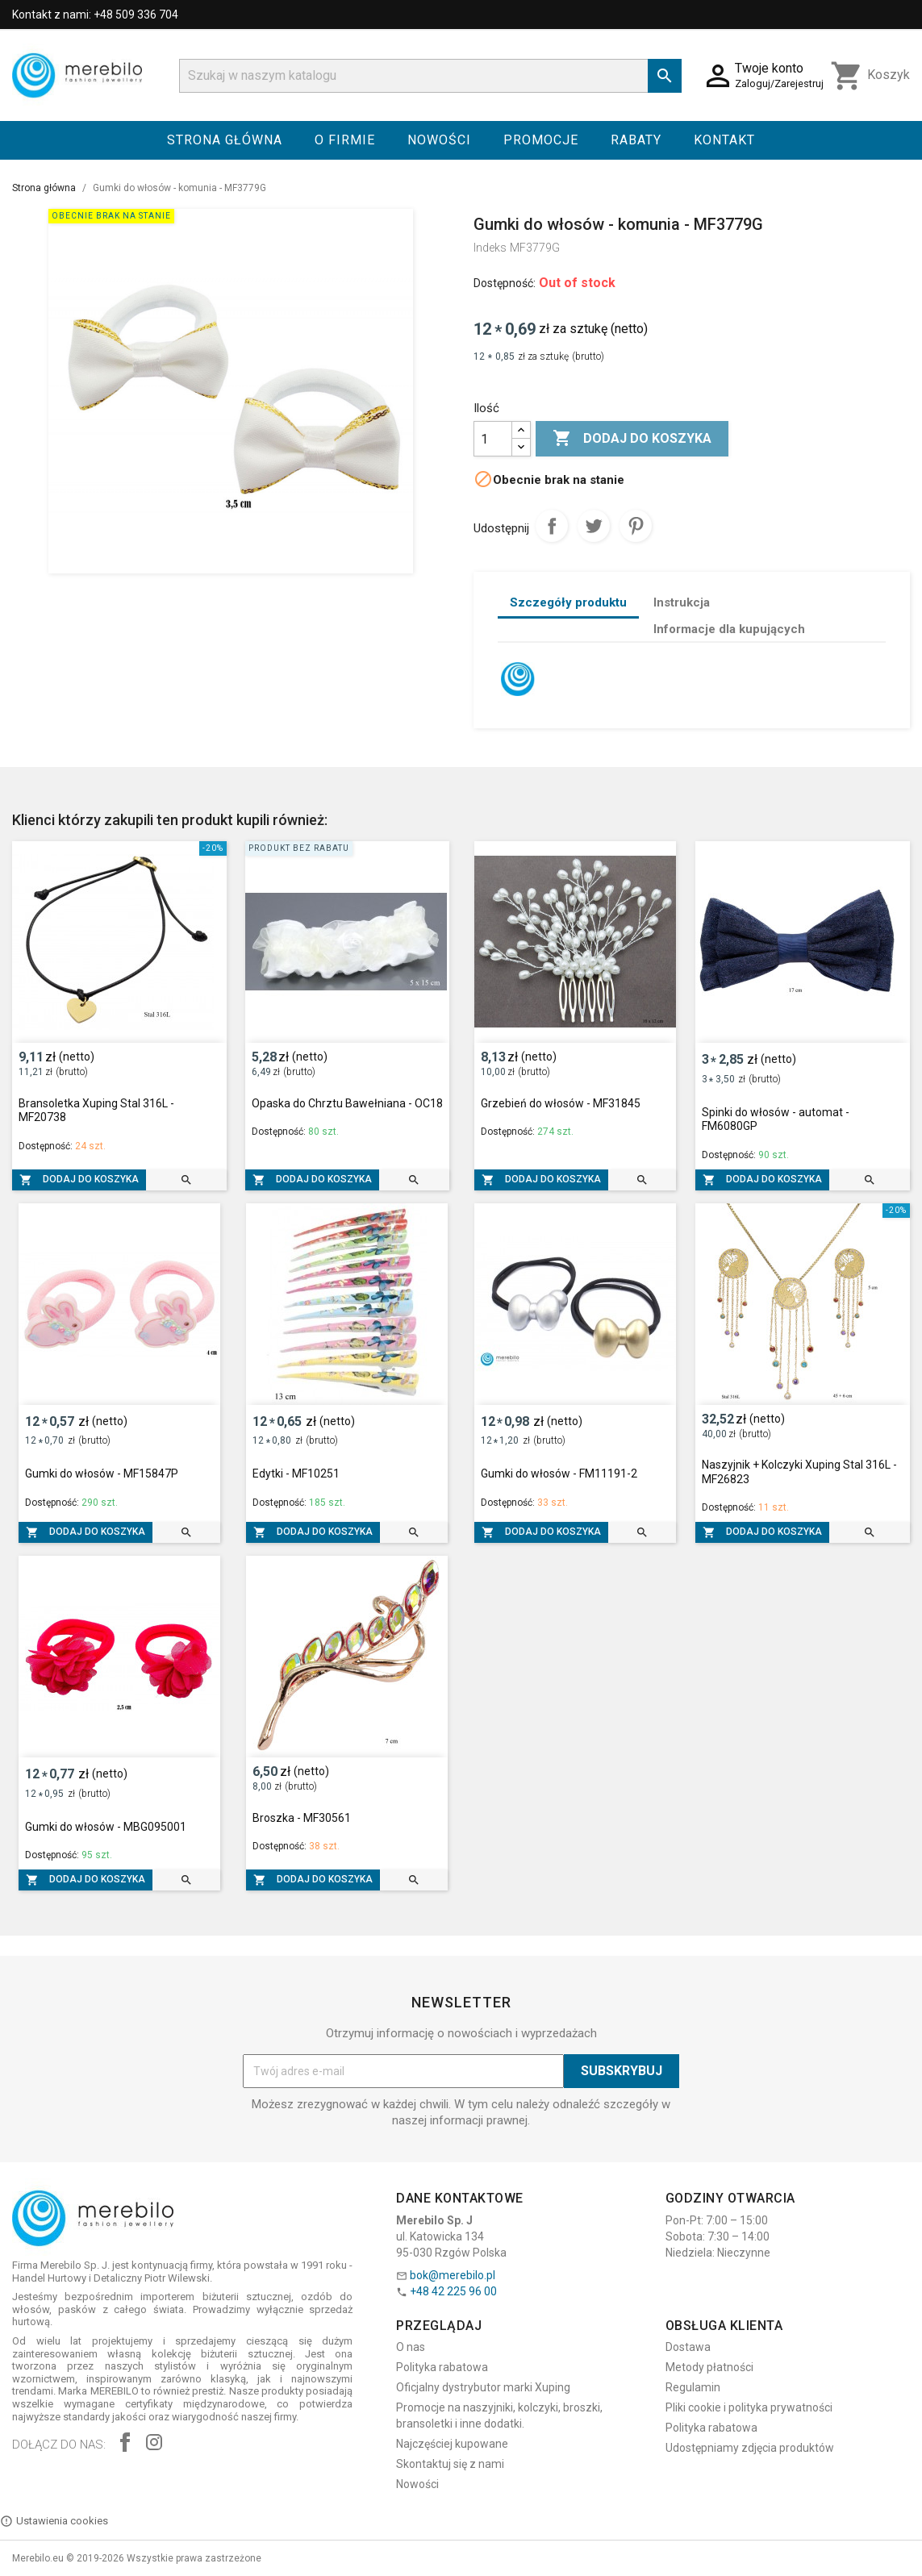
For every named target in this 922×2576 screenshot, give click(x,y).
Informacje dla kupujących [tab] (729, 629)
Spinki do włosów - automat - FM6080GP (775, 1119)
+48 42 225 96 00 (453, 2291)
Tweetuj (594, 526)
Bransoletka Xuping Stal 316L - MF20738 (96, 1110)
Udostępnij (552, 526)
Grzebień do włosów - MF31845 (560, 1103)
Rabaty (636, 140)
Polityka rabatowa (442, 2367)
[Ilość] (493, 438)
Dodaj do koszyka (632, 438)
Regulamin (692, 2387)
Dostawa (688, 2346)
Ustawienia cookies (54, 2521)
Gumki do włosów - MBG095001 (105, 1826)
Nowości (439, 140)
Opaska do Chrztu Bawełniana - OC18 (347, 1103)
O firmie (345, 140)
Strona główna (224, 140)
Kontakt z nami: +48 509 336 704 (95, 14)
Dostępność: (505, 283)
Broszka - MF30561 (301, 1817)
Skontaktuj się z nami (450, 2463)
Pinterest (636, 526)
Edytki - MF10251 (296, 1473)
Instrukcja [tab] (681, 602)
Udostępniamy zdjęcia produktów (749, 2447)
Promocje (540, 140)
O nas (410, 2346)
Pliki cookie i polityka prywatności (748, 2407)
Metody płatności (709, 2367)
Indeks (490, 247)
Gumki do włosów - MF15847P (101, 1473)
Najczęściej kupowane (452, 2443)
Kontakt (724, 140)
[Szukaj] (430, 76)
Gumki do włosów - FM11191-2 (559, 1473)
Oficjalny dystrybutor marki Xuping (483, 2387)
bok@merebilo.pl (452, 2275)
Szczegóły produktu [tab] (568, 602)
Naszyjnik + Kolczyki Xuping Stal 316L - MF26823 (799, 1472)
